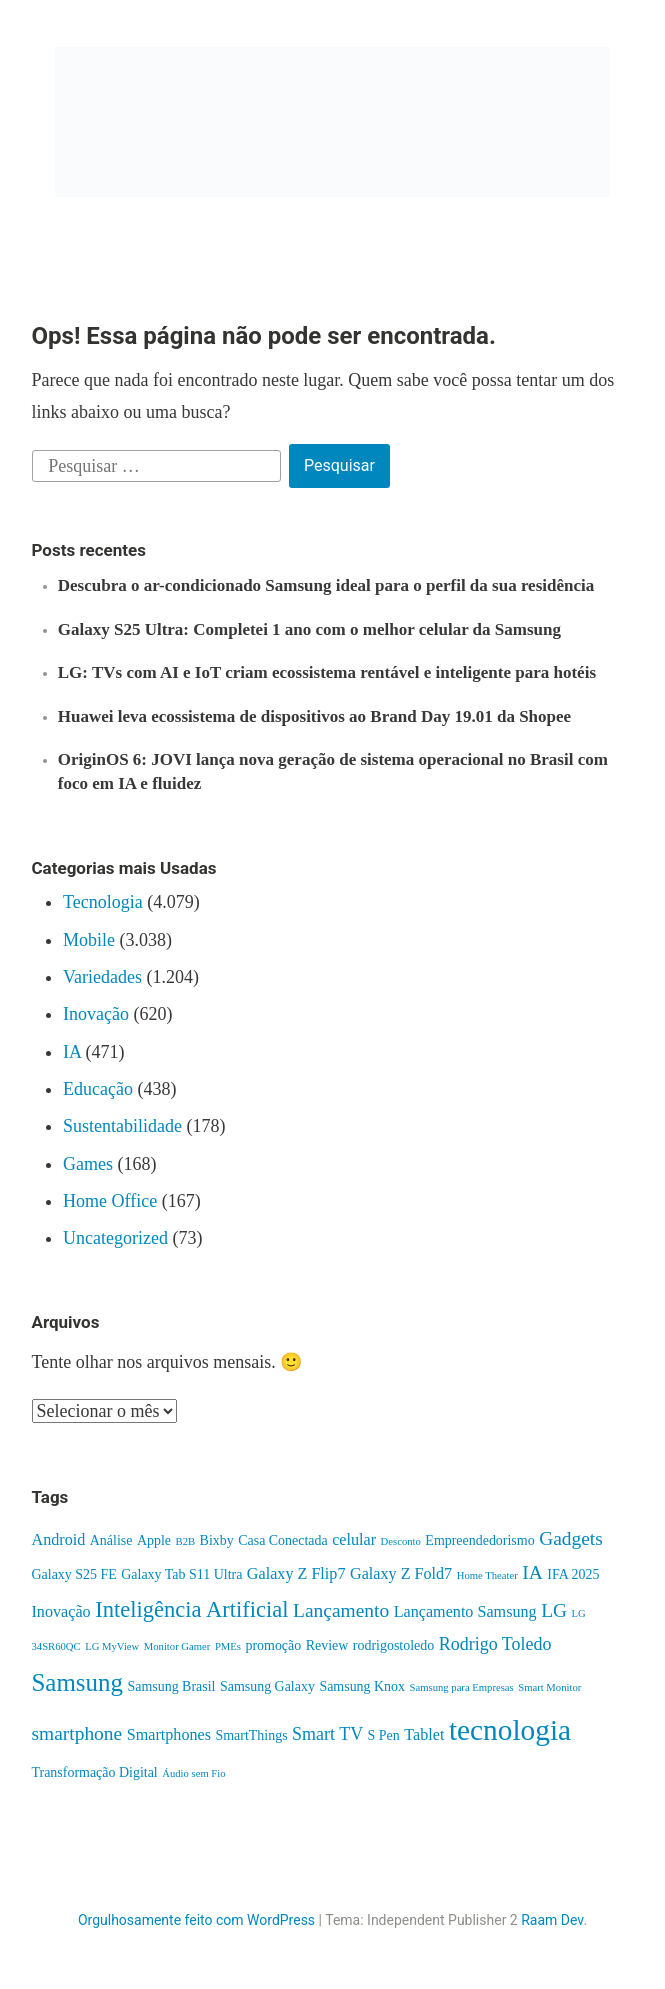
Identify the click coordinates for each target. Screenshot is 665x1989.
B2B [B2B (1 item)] (186, 1541)
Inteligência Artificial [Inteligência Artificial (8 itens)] (191, 1609)
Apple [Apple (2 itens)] (154, 1540)
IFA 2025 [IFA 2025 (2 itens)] (573, 1574)
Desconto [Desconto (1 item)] (401, 1541)
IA (72, 1052)
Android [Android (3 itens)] (59, 1539)
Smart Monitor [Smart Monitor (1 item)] (549, 1687)
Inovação (96, 1014)
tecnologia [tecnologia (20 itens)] (510, 1730)
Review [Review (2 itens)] (327, 1645)
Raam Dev (552, 1920)
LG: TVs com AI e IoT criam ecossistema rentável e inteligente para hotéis (327, 672)
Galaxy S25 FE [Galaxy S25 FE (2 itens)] (74, 1574)
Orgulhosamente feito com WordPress (196, 1920)
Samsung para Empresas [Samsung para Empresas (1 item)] (462, 1687)
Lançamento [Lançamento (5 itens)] (341, 1610)
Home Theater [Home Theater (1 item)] (487, 1575)
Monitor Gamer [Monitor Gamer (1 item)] (177, 1646)
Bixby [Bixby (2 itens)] (217, 1540)
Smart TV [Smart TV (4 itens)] (327, 1734)
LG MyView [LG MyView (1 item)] (112, 1646)
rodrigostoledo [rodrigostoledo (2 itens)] (393, 1645)
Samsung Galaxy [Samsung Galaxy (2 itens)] (267, 1686)
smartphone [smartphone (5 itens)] (77, 1733)
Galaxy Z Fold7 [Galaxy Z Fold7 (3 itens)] (401, 1573)
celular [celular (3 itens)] (354, 1539)
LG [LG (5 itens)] (554, 1610)
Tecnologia (103, 902)
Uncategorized (115, 1238)
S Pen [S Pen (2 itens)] (384, 1735)
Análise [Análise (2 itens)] (111, 1540)
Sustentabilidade (122, 1126)
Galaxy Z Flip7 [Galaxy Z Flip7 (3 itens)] (296, 1573)
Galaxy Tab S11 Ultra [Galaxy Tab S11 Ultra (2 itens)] (181, 1574)
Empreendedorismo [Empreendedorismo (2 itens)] (479, 1540)
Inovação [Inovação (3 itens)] (61, 1611)
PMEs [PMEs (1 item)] (228, 1646)
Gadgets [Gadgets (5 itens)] (571, 1538)
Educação (98, 1089)
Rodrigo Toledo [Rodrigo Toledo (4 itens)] (495, 1644)
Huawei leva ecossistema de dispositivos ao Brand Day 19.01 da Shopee (314, 716)
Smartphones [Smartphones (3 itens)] (169, 1734)
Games (88, 1164)
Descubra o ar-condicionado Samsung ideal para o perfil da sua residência (326, 585)
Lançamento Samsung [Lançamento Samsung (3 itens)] (465, 1611)
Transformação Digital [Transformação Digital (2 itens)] (95, 1772)
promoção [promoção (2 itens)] (273, 1645)
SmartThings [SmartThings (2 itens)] (251, 1735)
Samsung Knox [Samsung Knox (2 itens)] (362, 1686)
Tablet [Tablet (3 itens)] (424, 1734)
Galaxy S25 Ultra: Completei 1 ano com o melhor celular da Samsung (309, 629)
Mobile (89, 940)
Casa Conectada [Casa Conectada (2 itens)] (283, 1540)
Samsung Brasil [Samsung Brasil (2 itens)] (171, 1686)
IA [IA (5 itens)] (532, 1572)
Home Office (110, 1201)
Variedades (102, 977)
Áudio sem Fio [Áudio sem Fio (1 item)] (193, 1773)
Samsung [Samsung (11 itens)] (77, 1682)
